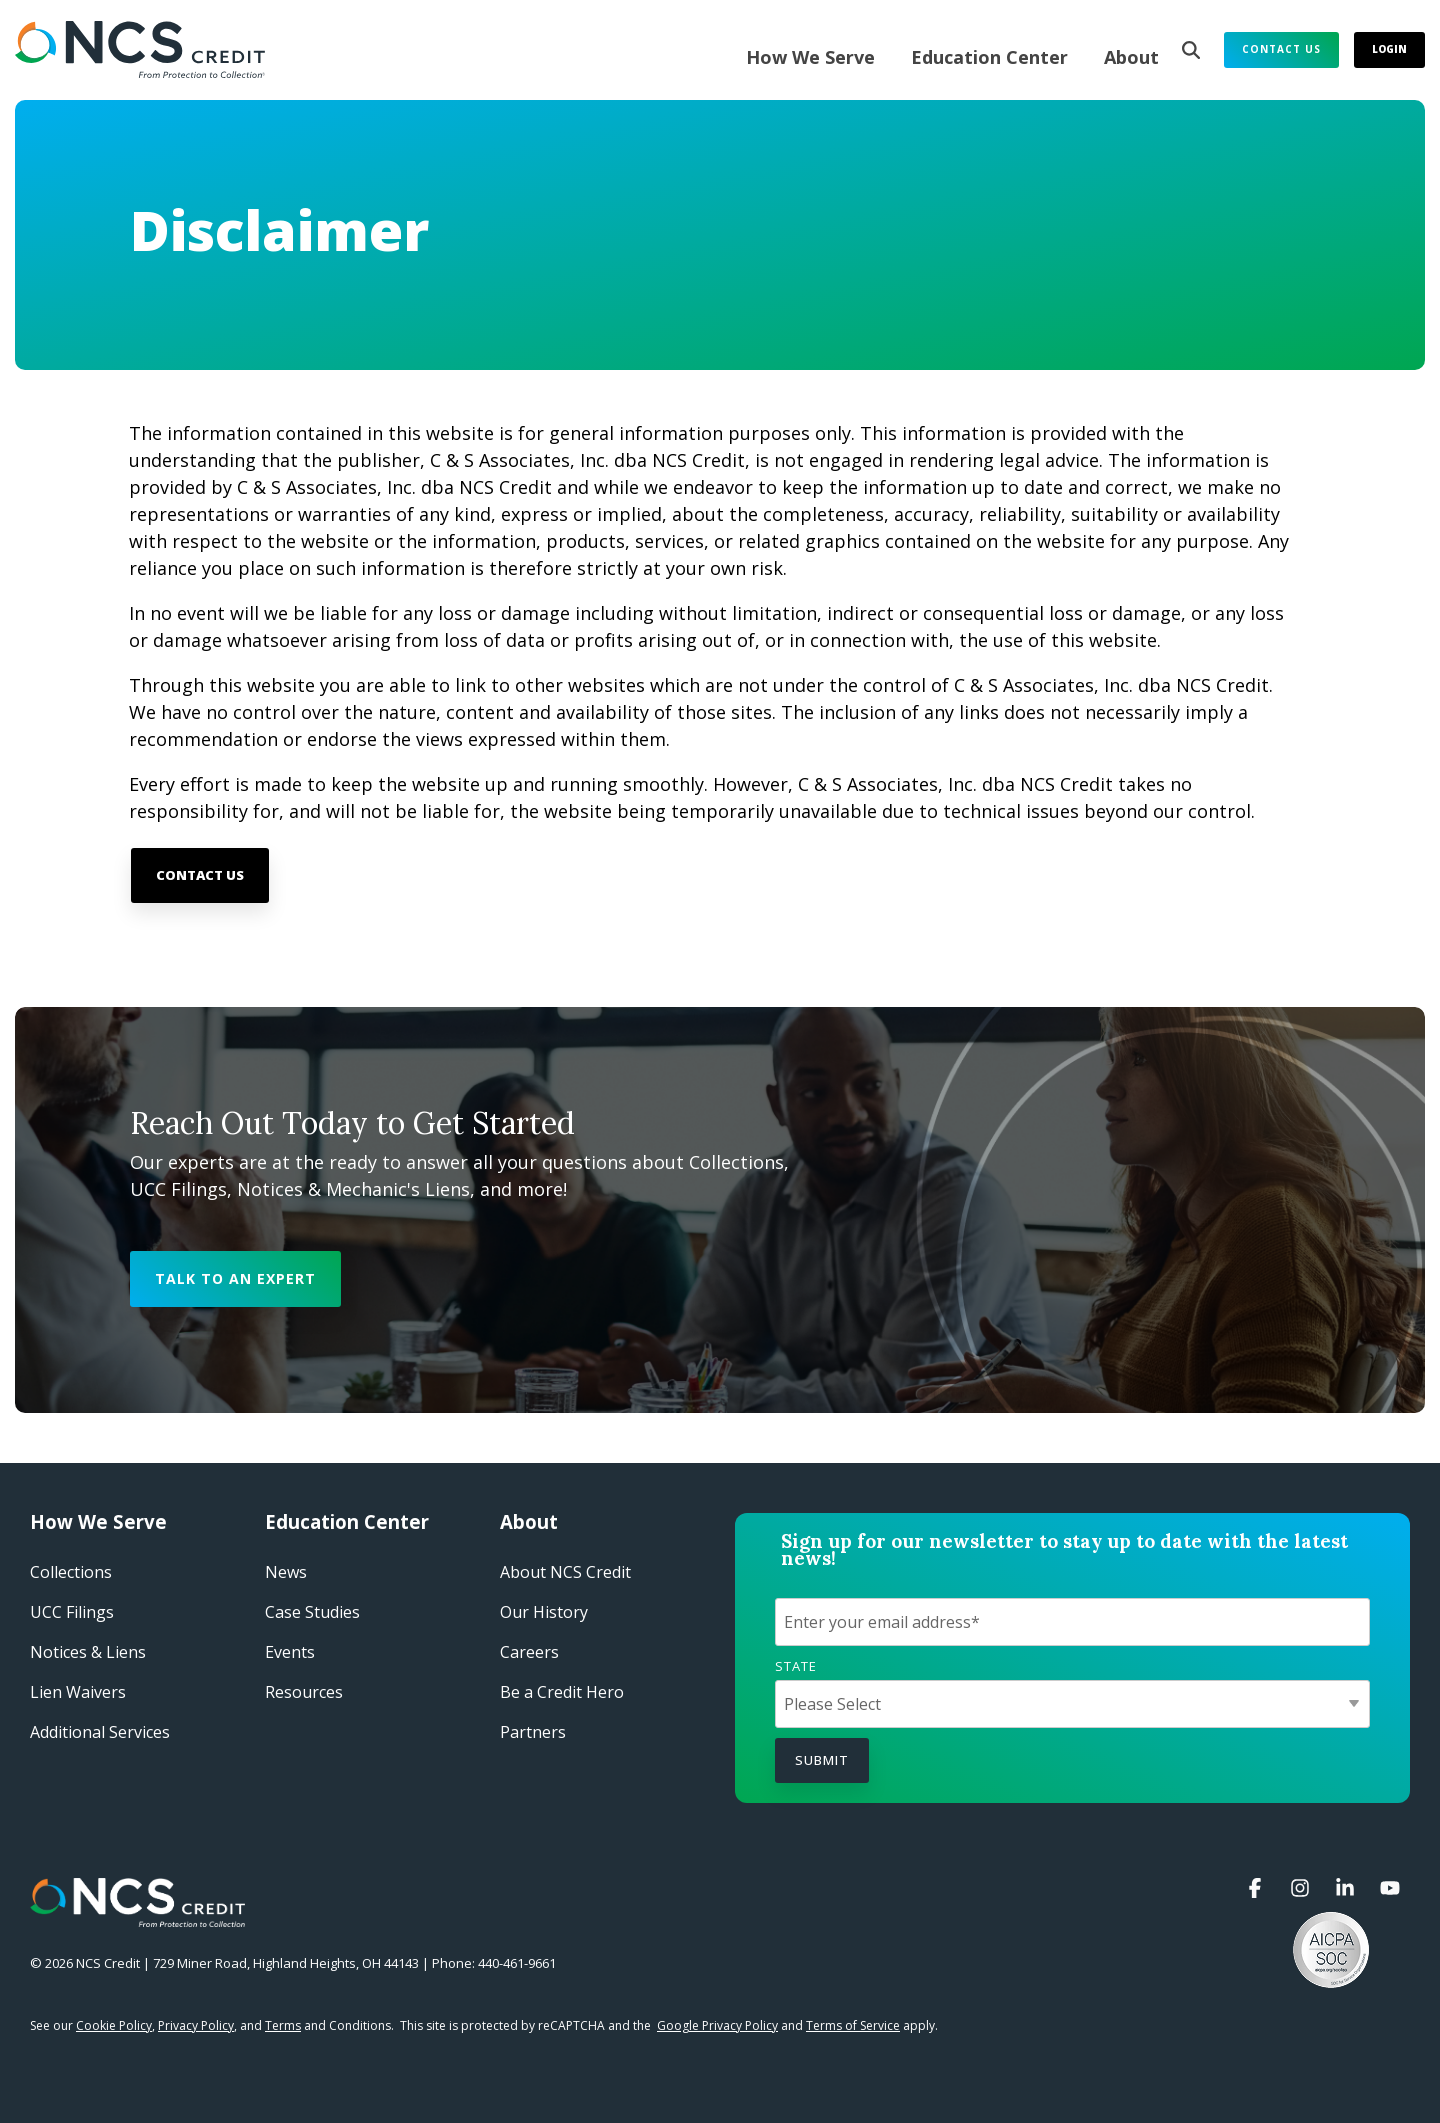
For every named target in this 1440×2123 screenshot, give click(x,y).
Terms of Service (853, 2025)
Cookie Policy (114, 2025)
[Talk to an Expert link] (235, 1279)
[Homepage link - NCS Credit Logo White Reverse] (137, 1917)
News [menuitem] (286, 1572)
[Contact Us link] (200, 875)
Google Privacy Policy (717, 2025)
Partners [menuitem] (533, 1732)
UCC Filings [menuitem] (72, 1612)
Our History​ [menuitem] (544, 1612)
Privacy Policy (196, 2025)
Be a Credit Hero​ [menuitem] (562, 1692)
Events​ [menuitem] (290, 1652)
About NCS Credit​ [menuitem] (565, 1572)
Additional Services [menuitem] (100, 1732)
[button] (1257, 1888)
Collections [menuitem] (71, 1572)
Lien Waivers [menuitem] (78, 1692)
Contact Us (1281, 49)
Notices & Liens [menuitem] (88, 1652)
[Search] (1191, 50)
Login (1389, 49)
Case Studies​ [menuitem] (312, 1612)
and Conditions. (329, 2025)
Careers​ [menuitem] (529, 1652)
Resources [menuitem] (304, 1692)
